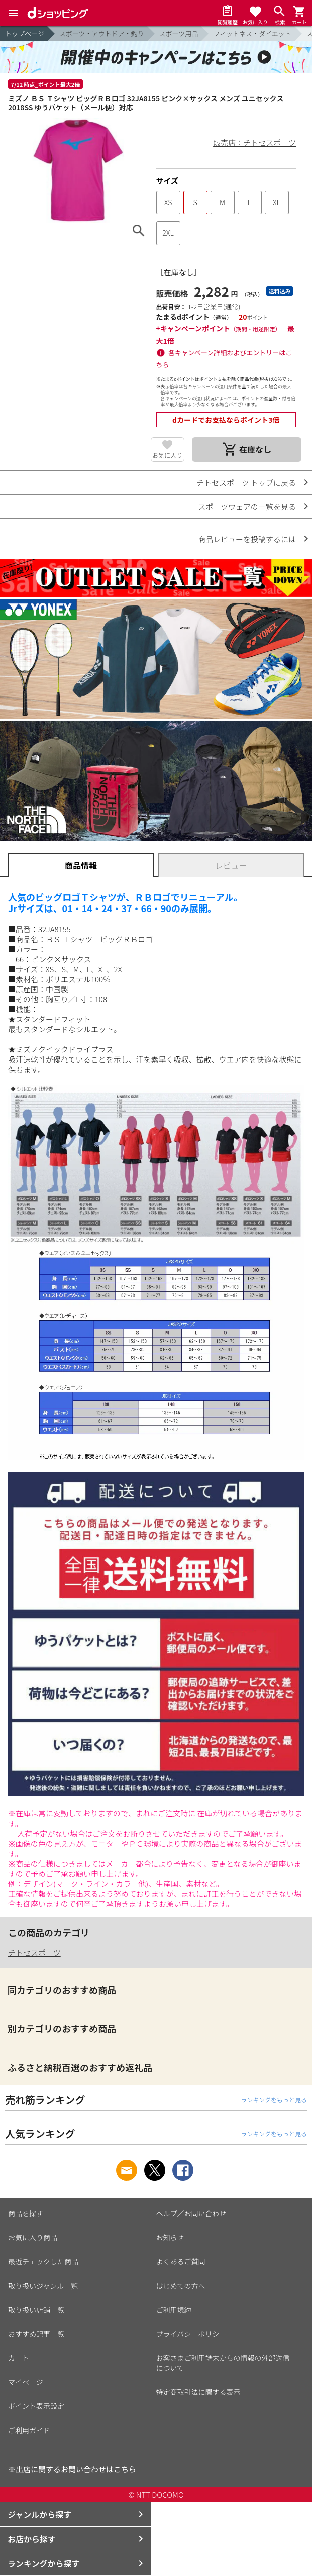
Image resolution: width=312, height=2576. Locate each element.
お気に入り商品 (32, 2237)
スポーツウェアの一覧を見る (247, 506)
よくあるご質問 (180, 2261)
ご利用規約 (173, 2310)
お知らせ (170, 2237)
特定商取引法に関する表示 (198, 2392)
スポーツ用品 (178, 33)
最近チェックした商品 (43, 2261)
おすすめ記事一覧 (36, 2334)
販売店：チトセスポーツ (254, 142)
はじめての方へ (180, 2286)
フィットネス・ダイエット (252, 33)
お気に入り (167, 454)
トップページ (24, 33)
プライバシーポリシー (191, 2334)
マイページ (25, 2382)
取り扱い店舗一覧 (36, 2310)
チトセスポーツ (34, 1952)
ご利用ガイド (29, 2430)
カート (18, 2358)
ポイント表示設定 (36, 2406)
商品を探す (25, 2213)
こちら (125, 2469)
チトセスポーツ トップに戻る (246, 482)
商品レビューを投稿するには (247, 539)
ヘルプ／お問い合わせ (191, 2213)
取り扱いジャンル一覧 (43, 2286)
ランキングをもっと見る (274, 2099)
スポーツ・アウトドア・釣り (101, 33)
